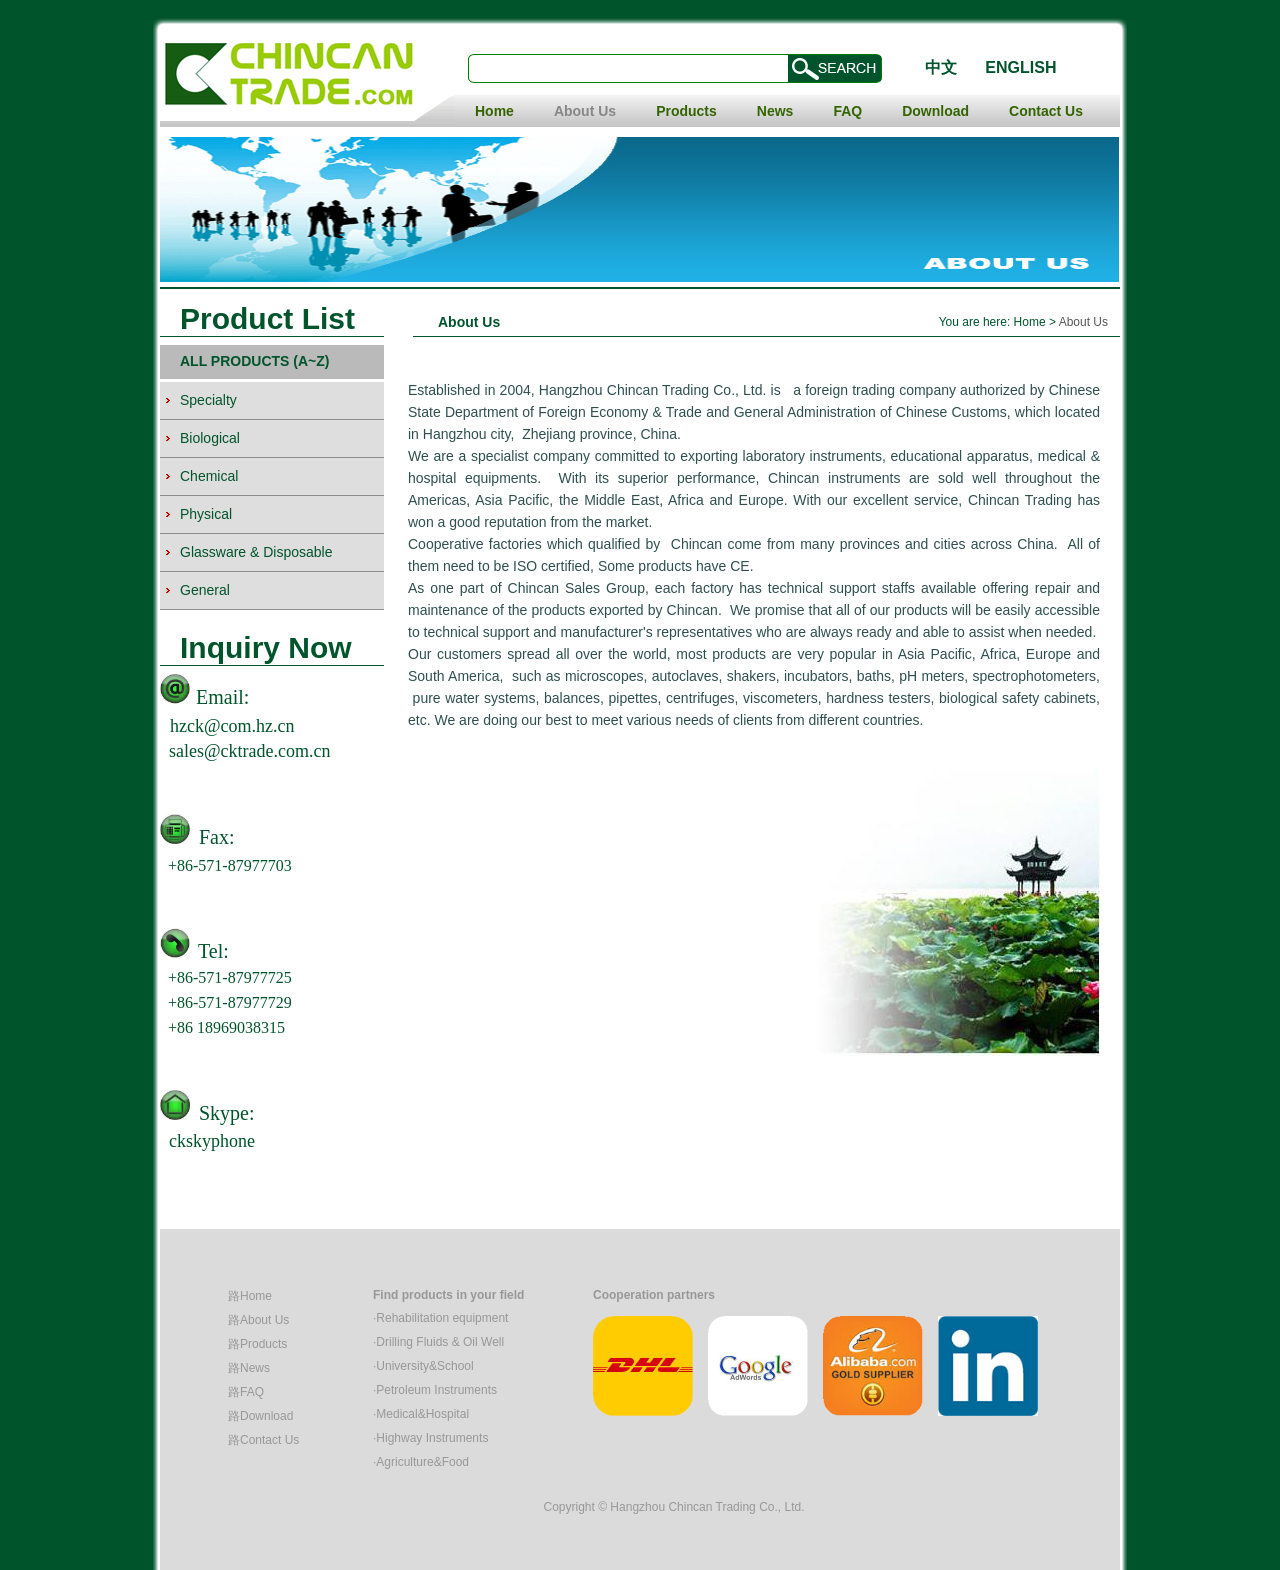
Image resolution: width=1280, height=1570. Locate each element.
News (775, 111)
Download (935, 111)
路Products (257, 1344)
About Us (585, 111)
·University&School (423, 1366)
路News (249, 1368)
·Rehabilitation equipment (440, 1318)
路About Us (258, 1320)
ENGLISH (1020, 67)
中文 (941, 67)
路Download (260, 1416)
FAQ (847, 111)
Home (494, 111)
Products (686, 111)
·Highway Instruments (430, 1438)
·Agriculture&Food (421, 1462)
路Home (250, 1296)
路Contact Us (263, 1440)
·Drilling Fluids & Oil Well (438, 1342)
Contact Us (1046, 111)
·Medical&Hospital (421, 1414)
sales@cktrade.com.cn (250, 751)
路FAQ (246, 1392)
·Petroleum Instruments (435, 1390)
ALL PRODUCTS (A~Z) (254, 361)
